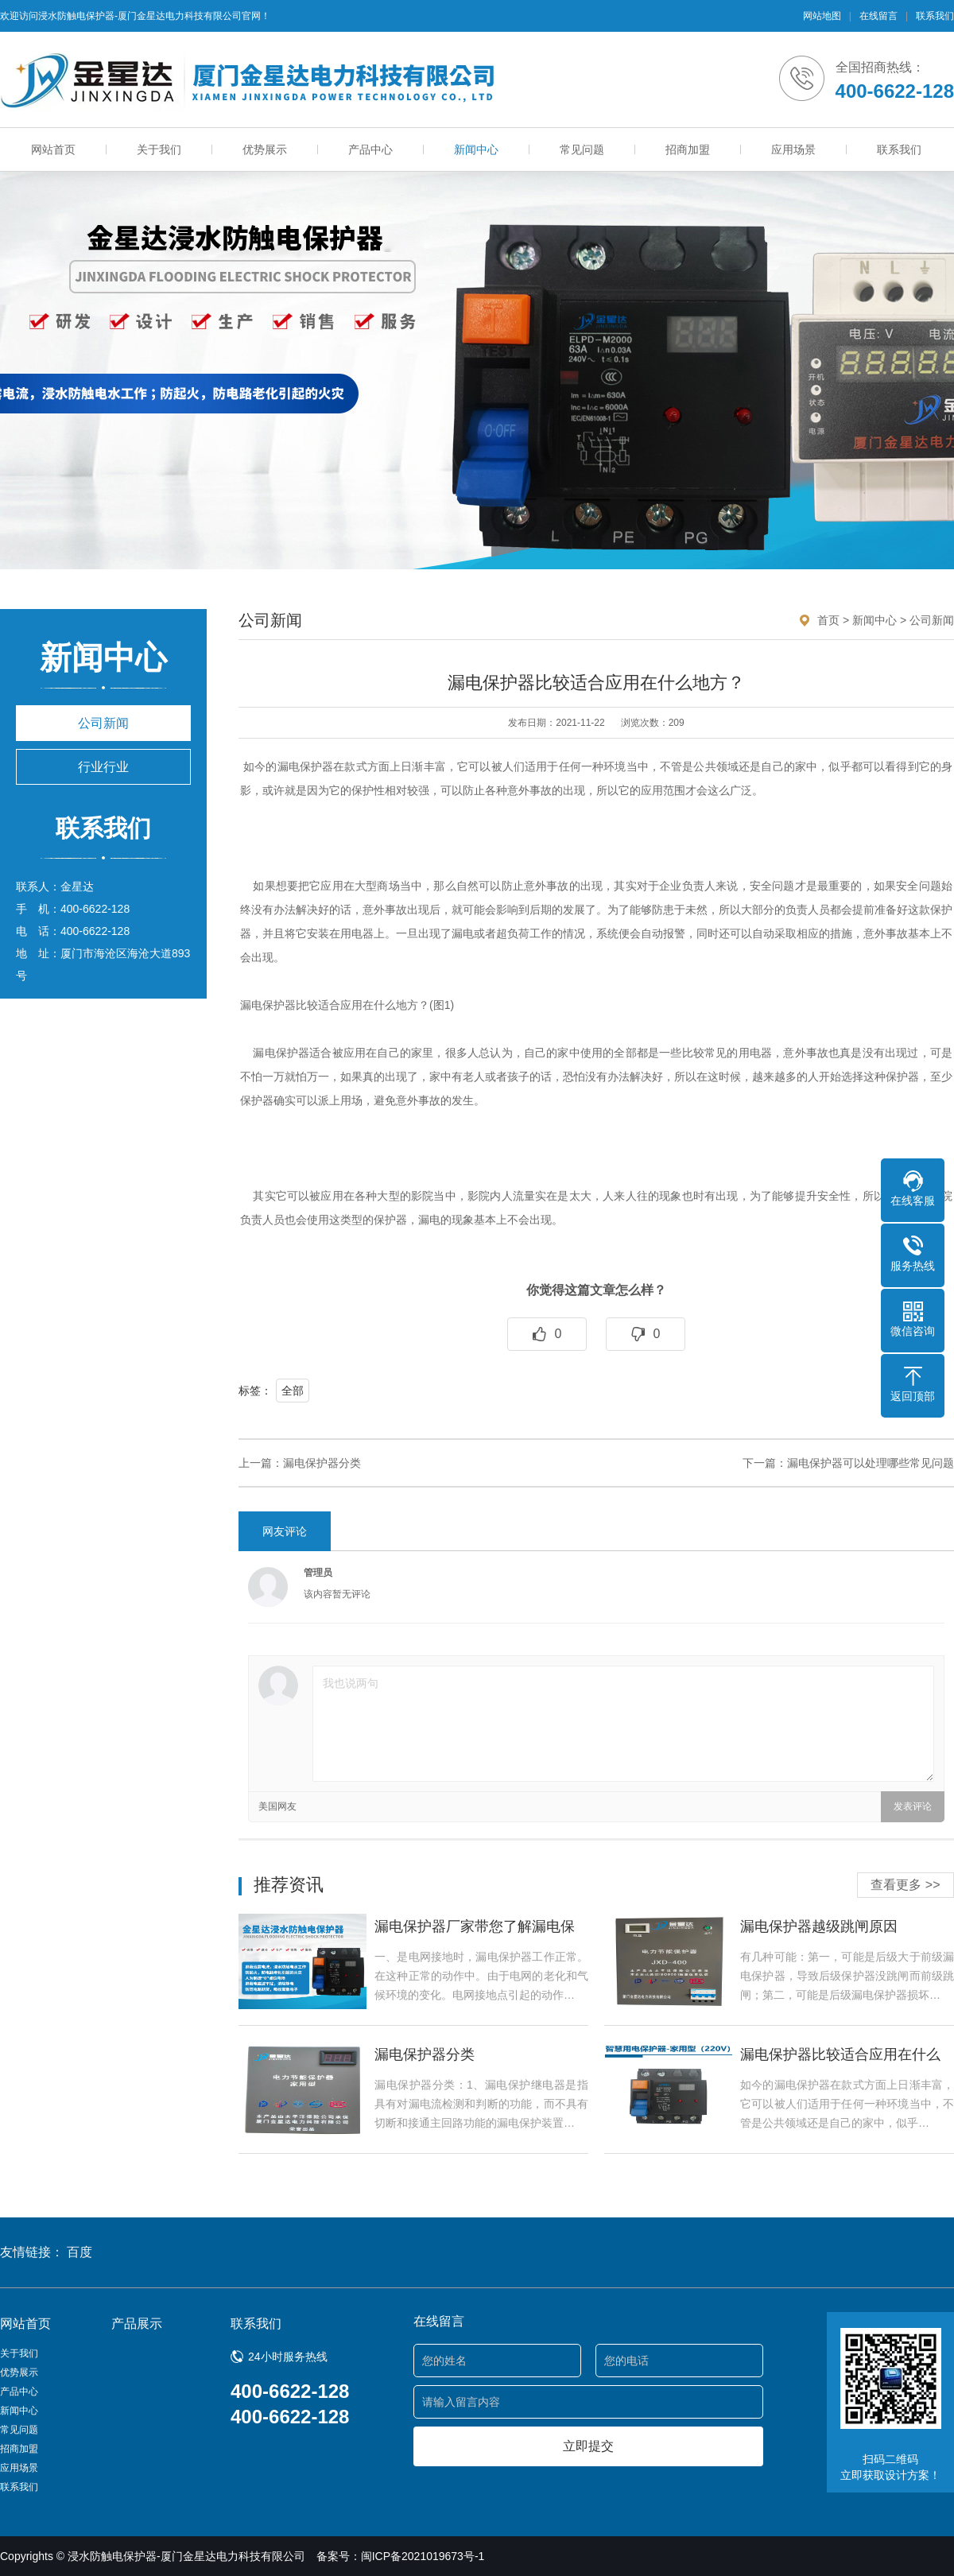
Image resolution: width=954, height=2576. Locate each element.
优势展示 (264, 149)
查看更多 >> (905, 1884)
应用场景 (793, 149)
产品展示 (136, 2323)
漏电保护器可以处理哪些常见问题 (870, 1463)
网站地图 (822, 15)
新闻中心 (476, 149)
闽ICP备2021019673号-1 (423, 2556)
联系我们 (935, 15)
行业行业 (103, 767)
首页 (828, 620)
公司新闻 (103, 723)
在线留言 (878, 15)
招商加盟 (687, 149)
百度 (79, 2252)
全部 (292, 1390)
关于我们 (159, 149)
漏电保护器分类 (322, 1463)
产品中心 (370, 149)
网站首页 (53, 149)
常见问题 (582, 149)
